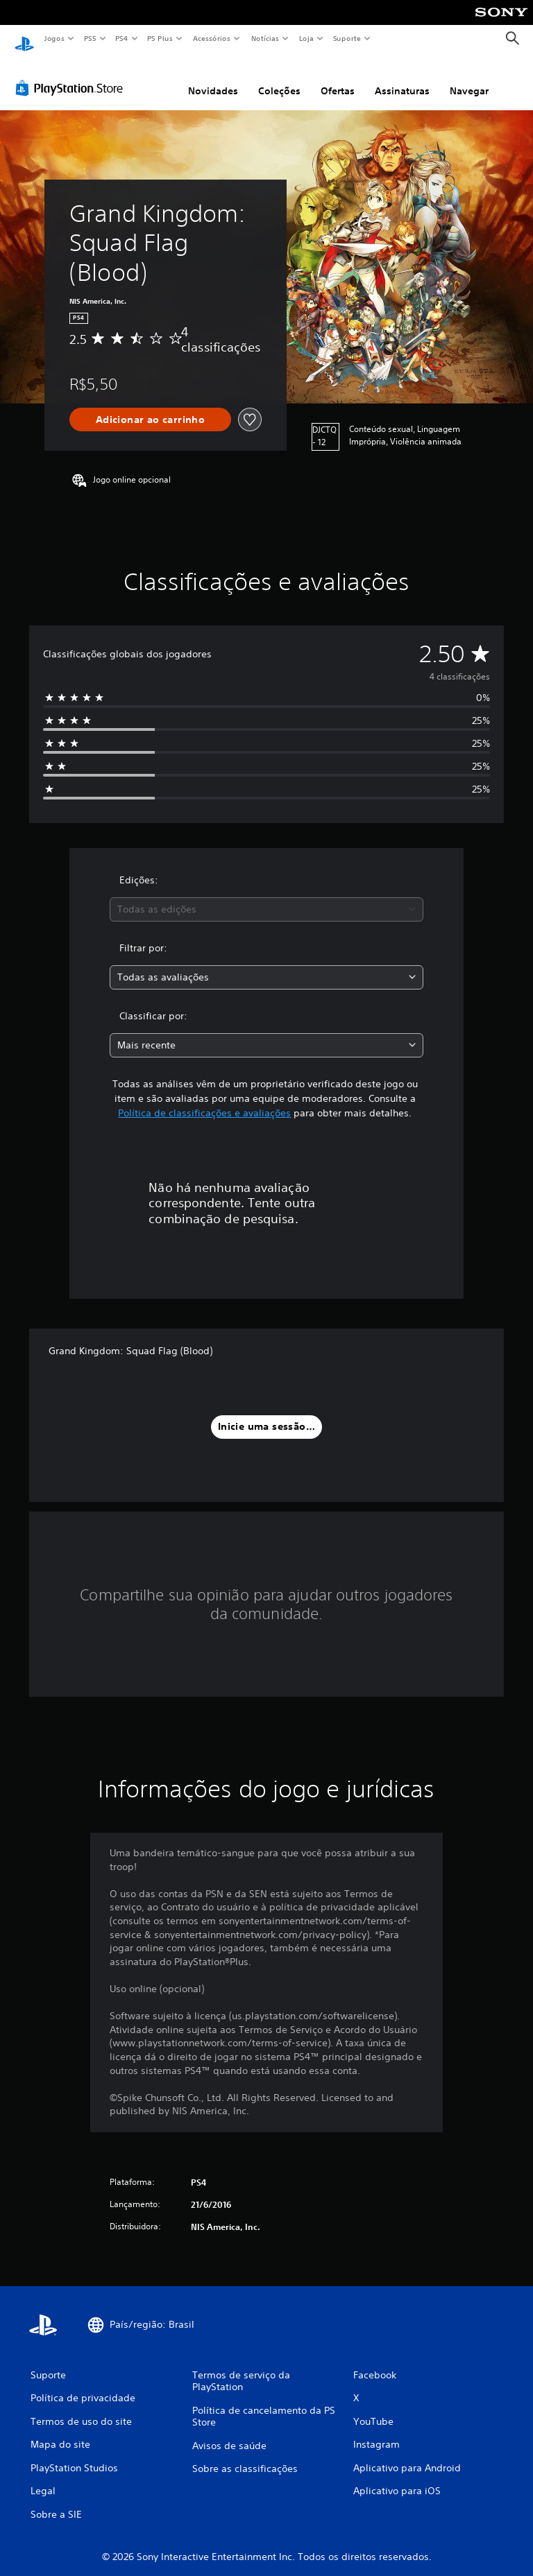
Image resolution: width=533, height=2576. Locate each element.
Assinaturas (402, 78)
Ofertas (338, 78)
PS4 (121, 38)
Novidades (213, 78)
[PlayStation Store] (72, 75)
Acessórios (211, 38)
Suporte (346, 38)
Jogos (54, 38)
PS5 (89, 38)
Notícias (265, 38)
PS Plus (160, 38)
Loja (306, 38)
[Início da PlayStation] (24, 39)
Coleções (279, 78)
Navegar (469, 78)
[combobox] (266, 896)
